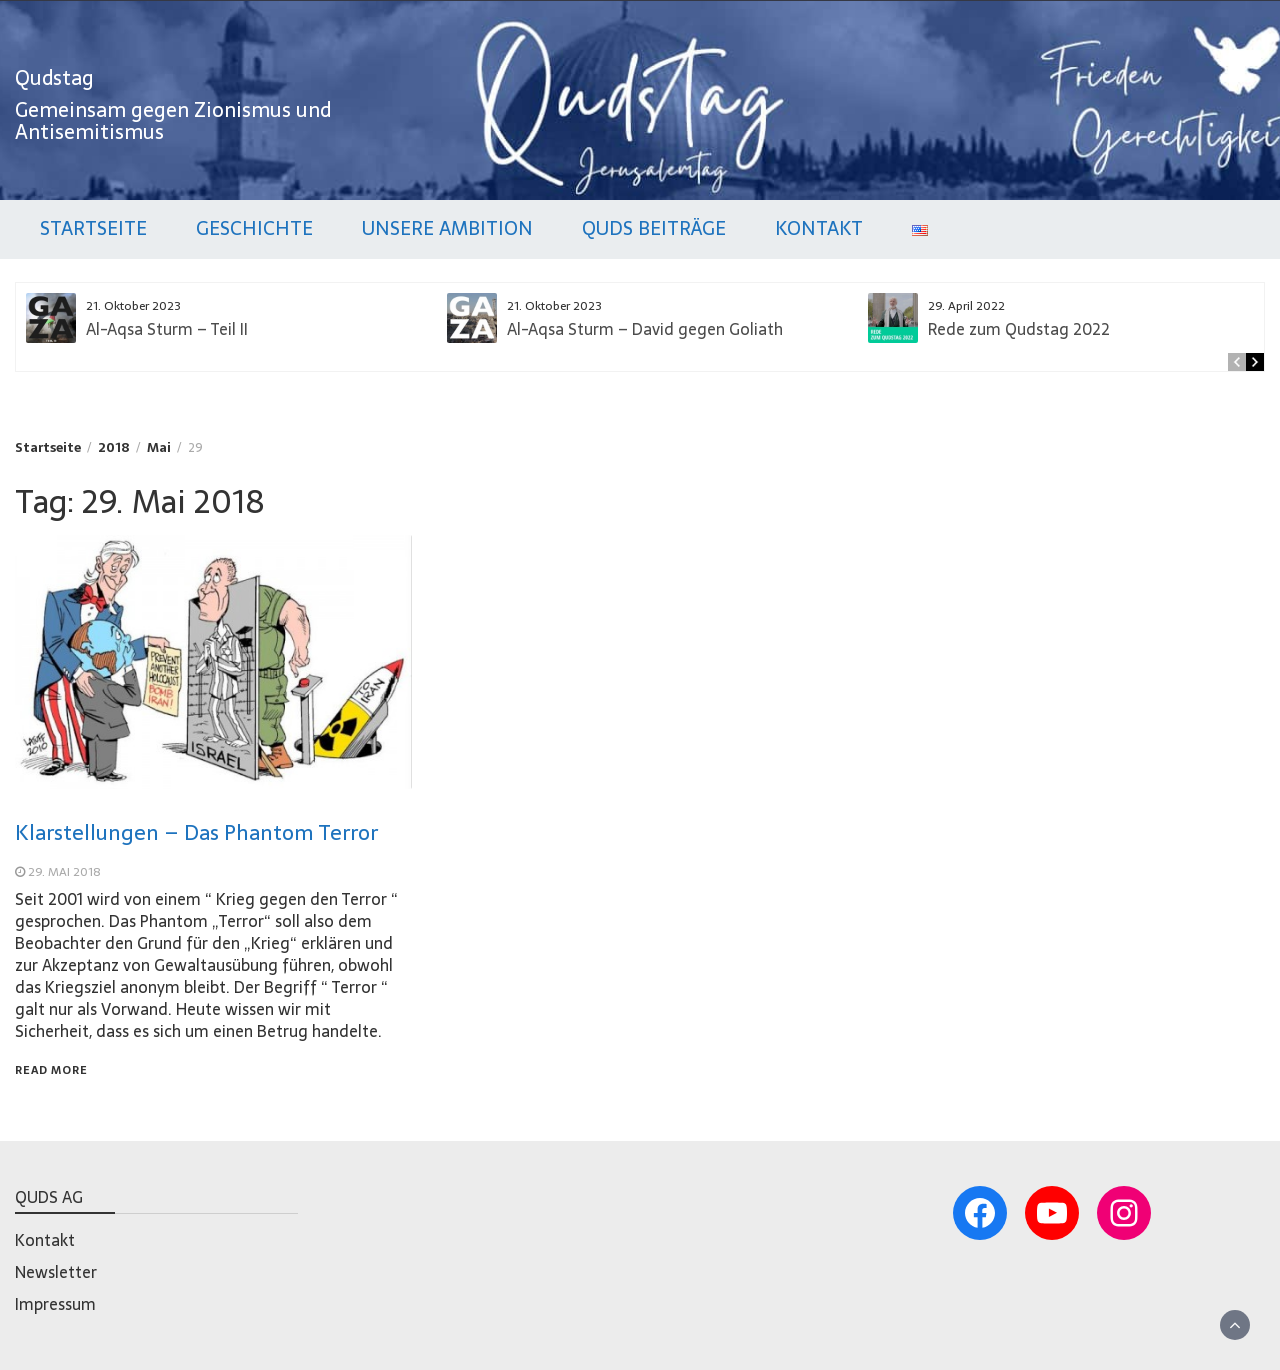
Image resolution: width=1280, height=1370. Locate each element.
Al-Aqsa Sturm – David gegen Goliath (645, 329)
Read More (51, 1070)
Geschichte (254, 228)
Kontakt (819, 228)
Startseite (93, 228)
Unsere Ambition (447, 228)
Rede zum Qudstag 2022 (1019, 329)
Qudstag (54, 78)
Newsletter (56, 1272)
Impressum (55, 1304)
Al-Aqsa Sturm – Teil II (167, 329)
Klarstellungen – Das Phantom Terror (196, 832)
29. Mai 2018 (64, 872)
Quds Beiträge (654, 228)
